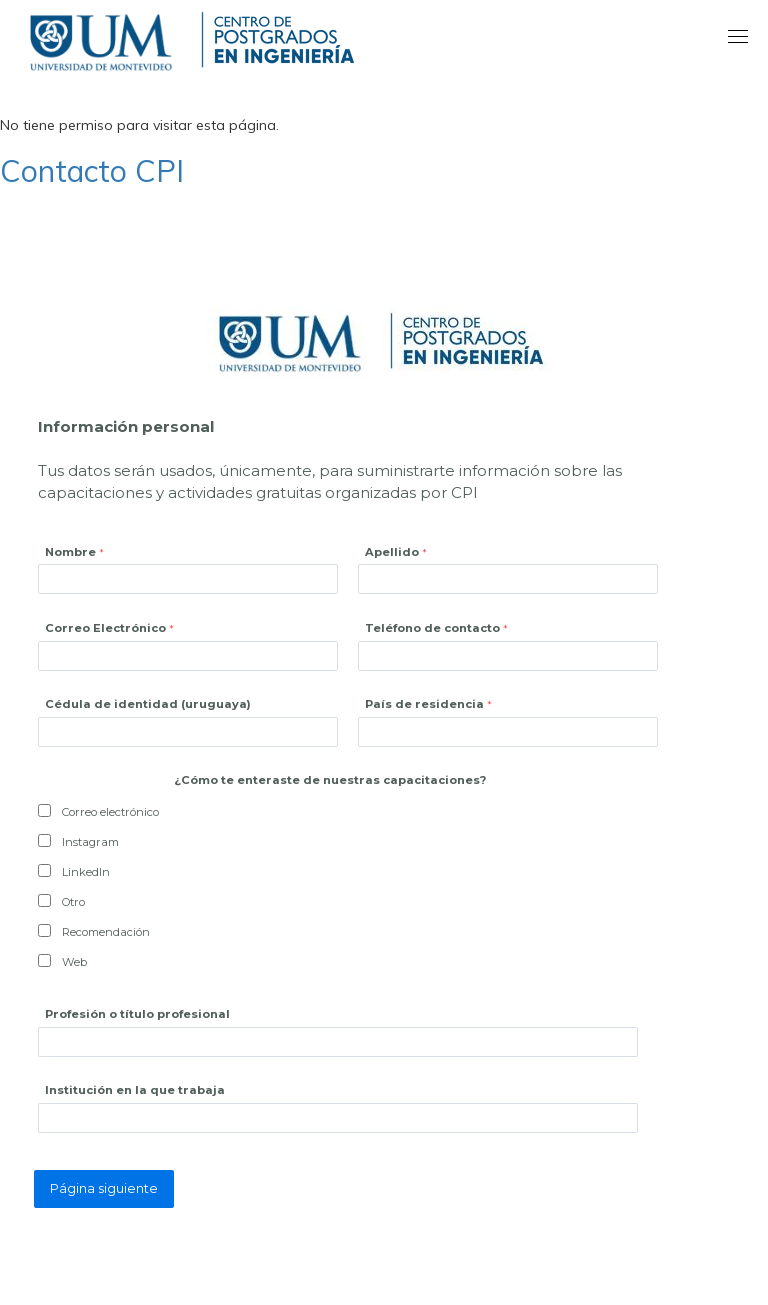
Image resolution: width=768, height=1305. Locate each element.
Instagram (90, 842)
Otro (73, 902)
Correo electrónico (110, 812)
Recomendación (106, 932)
